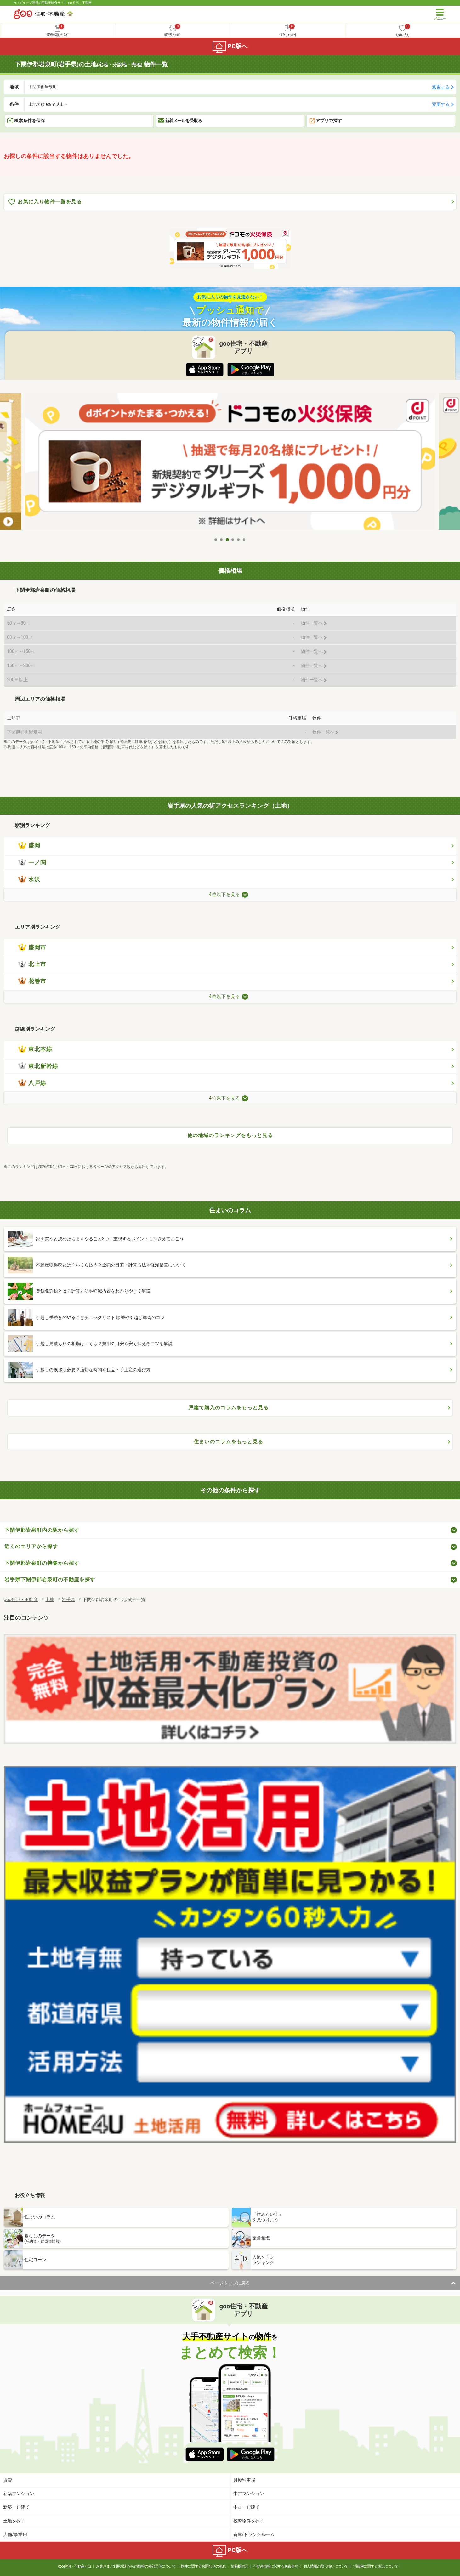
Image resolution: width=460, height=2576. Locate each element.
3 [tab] (227, 539)
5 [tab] (238, 539)
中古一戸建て (246, 2507)
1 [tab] (216, 539)
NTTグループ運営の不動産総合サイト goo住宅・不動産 (53, 2)
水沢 (29, 879)
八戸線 (32, 1083)
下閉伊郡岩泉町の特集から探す (41, 1563)
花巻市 (32, 981)
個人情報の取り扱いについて (325, 2566)
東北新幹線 (38, 1066)
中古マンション (248, 2493)
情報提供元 (239, 2566)
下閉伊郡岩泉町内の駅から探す (41, 1530)
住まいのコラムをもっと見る (228, 1442)
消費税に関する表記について (375, 2566)
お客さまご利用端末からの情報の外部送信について (136, 2566)
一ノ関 (32, 862)
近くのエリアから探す (31, 1546)
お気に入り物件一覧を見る (45, 202)
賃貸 (7, 2480)
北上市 (32, 964)
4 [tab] (233, 539)
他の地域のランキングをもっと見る (230, 1135)
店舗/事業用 (15, 2534)
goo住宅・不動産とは (74, 2566)
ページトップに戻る (230, 2282)
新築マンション (18, 2493)
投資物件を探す (248, 2520)
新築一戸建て (16, 2507)
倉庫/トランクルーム (254, 2534)
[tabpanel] (230, 463)
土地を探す (14, 2520)
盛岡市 (32, 947)
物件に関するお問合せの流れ (203, 2566)
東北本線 (35, 1049)
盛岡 (29, 845)
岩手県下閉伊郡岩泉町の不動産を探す (49, 1579)
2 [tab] (221, 539)
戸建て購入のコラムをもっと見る (228, 1408)
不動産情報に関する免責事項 (275, 2566)
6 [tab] (244, 539)
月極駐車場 (244, 2480)
